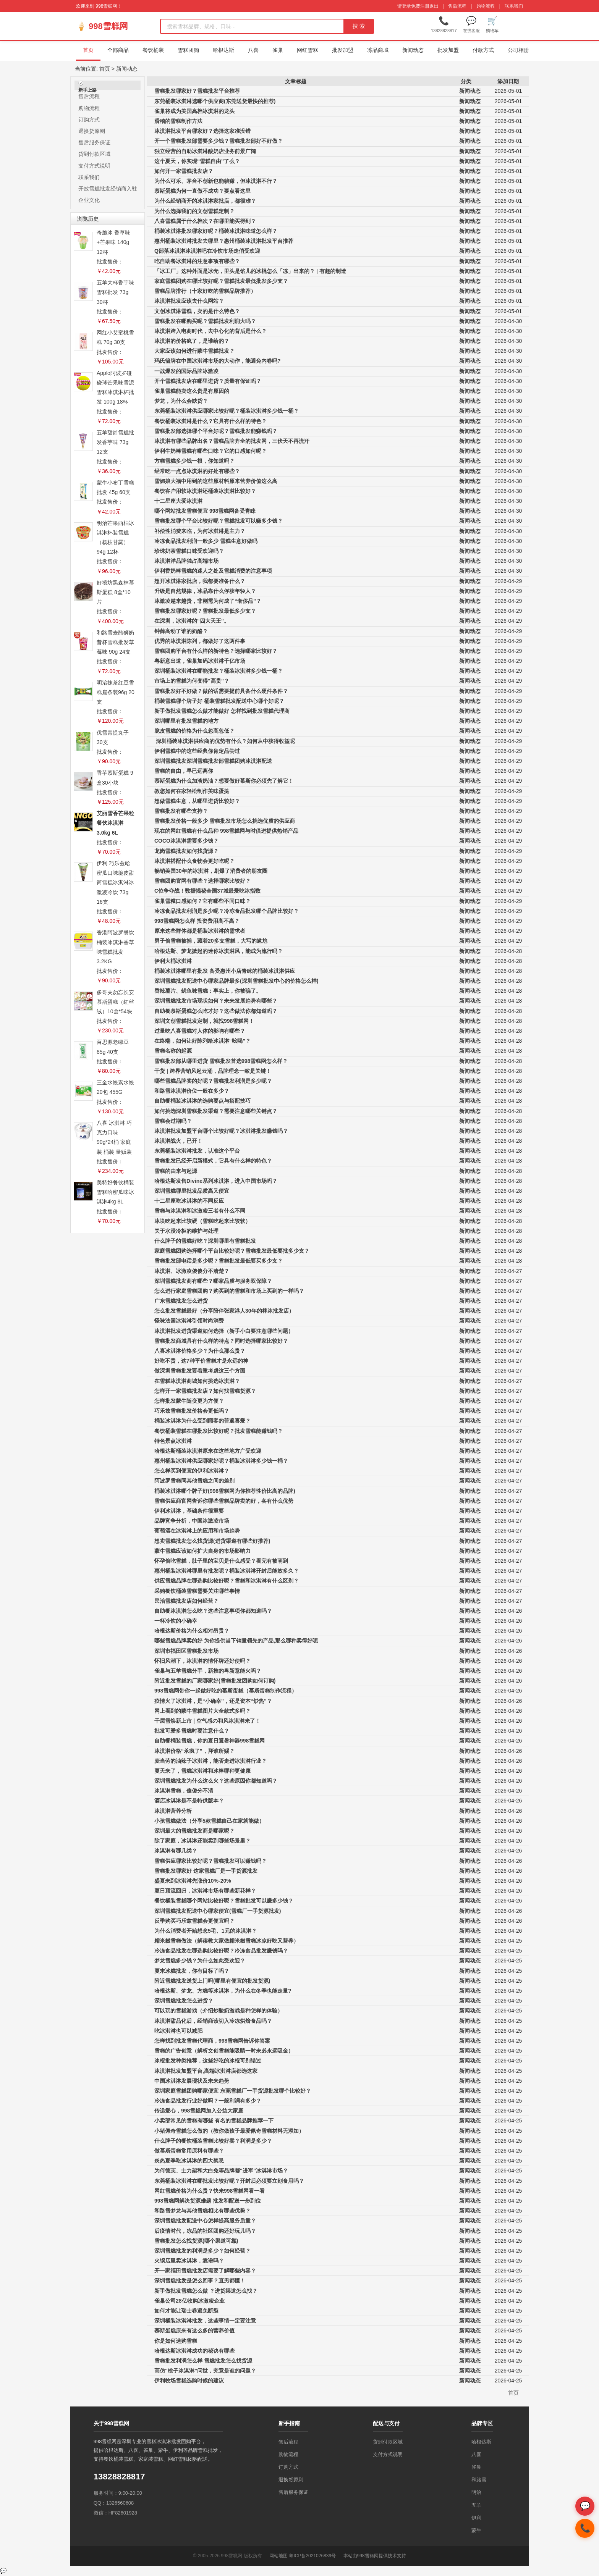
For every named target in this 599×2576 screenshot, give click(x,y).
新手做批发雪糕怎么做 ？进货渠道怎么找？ (205, 2291)
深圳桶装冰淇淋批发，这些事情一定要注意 (205, 2321)
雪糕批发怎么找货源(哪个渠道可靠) (196, 2241)
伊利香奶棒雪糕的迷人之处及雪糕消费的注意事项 (213, 571)
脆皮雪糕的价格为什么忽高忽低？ (194, 731)
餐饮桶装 (153, 50)
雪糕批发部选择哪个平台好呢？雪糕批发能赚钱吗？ (215, 431)
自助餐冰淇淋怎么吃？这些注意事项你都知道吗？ (213, 1611)
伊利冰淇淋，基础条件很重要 (189, 1511)
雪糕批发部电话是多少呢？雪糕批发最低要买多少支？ (218, 1261)
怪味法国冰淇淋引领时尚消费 (189, 1321)
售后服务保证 (94, 142)
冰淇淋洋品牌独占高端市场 (186, 561)
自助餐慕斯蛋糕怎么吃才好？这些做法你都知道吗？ (215, 1011)
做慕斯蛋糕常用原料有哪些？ (189, 2151)
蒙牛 (476, 2530)
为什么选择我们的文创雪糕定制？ (194, 211)
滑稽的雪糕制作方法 (178, 121)
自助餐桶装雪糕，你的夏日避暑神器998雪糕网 (209, 1741)
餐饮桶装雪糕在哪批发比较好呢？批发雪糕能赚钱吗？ (218, 1431)
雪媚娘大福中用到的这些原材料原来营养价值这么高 (215, 481)
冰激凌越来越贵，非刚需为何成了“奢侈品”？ (207, 601)
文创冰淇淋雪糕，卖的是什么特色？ (197, 311)
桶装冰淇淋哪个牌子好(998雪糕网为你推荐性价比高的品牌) (224, 1491)
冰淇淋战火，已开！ (178, 1141)
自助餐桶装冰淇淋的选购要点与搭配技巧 (202, 1101)
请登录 (404, 6)
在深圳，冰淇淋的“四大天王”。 (191, 621)
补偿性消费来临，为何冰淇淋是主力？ (199, 531)
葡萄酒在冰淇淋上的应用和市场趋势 (197, 1531)
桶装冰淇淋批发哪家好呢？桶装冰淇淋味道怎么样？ (215, 231)
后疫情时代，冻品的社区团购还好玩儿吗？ (205, 2231)
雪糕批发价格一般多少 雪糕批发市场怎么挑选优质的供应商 (224, 821)
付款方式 (483, 50)
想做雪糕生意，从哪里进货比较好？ (197, 801)
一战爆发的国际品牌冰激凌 (186, 371)
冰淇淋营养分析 (173, 1811)
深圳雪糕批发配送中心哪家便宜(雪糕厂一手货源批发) (217, 1911)
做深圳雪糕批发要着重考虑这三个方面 (199, 1371)
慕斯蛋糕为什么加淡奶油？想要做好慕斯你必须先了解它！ (223, 781)
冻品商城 (378, 50)
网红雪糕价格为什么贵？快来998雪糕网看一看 (209, 2191)
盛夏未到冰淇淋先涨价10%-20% (192, 1881)
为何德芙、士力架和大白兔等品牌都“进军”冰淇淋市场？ (221, 2170)
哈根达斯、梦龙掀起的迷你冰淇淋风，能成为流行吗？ (218, 951)
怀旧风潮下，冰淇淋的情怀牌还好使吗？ (202, 1661)
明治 (476, 2492)
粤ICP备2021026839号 (312, 2555)
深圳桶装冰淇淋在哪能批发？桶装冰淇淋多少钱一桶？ (218, 671)
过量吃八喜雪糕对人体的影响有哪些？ (199, 1031)
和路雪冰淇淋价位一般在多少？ (191, 1091)
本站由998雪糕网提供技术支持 (374, 2555)
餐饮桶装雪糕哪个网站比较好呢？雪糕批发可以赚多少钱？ (223, 1901)
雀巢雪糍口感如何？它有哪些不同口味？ (202, 901)
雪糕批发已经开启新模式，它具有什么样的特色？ (213, 1161)
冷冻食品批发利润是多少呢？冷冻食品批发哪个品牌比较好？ (226, 911)
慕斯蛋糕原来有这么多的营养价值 (194, 2330)
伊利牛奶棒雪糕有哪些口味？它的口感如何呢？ (210, 451)
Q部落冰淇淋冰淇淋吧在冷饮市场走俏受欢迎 (207, 251)
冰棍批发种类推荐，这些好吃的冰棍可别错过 (207, 2061)
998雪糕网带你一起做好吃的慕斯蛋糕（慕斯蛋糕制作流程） (225, 1691)
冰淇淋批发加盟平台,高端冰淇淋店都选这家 (205, 2071)
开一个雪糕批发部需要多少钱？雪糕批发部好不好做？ (218, 141)
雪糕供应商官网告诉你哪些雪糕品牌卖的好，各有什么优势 (223, 1501)
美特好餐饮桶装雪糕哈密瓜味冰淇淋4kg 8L (115, 1192)
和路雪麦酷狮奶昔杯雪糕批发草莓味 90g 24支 (115, 642)
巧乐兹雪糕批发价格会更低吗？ (191, 1411)
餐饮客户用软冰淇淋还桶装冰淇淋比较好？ (205, 491)
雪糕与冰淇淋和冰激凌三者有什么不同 (199, 1211)
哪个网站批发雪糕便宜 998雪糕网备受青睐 (205, 511)
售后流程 (457, 6)
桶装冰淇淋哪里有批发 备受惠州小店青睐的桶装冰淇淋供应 (224, 971)
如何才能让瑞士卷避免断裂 (186, 2311)
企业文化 (89, 200)
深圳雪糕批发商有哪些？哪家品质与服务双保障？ (213, 1281)
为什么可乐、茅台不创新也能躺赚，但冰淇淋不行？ (215, 181)
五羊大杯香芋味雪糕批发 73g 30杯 (115, 292)
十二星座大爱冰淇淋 (178, 501)
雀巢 (277, 50)
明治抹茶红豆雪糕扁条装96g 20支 (115, 692)
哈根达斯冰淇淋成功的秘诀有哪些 (194, 2351)
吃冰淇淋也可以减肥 (178, 2031)
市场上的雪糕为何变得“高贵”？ (191, 681)
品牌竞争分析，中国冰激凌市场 (191, 1521)
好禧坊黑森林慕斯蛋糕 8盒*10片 (115, 592)
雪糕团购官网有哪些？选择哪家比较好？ (202, 881)
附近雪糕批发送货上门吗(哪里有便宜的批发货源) (212, 1981)
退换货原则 (91, 131)
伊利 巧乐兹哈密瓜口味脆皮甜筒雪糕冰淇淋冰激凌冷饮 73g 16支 (115, 882)
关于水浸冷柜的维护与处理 (186, 1231)
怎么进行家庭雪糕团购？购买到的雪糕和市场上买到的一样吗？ (229, 1291)
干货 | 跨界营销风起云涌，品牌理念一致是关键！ (212, 1071)
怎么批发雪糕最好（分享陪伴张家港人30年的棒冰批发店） (224, 1311)
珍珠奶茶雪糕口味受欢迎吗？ (189, 551)
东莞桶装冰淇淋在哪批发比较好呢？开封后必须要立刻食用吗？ (229, 2181)
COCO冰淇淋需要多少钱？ (186, 841)
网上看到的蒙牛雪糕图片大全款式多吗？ (202, 1711)
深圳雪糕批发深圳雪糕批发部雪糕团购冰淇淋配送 (213, 761)
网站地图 (278, 2555)
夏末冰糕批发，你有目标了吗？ (191, 1971)
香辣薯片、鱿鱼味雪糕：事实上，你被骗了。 (207, 991)
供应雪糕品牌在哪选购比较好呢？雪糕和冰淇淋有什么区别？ (226, 1581)
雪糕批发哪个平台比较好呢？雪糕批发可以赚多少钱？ (218, 521)
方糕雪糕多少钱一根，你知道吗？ (194, 461)
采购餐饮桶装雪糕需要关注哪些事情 (197, 1591)
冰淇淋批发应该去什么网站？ (189, 301)
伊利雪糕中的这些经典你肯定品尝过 (197, 751)
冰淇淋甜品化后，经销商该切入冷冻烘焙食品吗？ (213, 2021)
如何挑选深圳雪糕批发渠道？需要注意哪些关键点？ (215, 1111)
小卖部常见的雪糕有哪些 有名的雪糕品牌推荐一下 (214, 2120)
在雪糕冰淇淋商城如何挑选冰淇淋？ (197, 1381)
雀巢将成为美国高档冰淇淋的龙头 (194, 111)
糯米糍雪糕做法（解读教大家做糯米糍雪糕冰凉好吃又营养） (226, 1941)
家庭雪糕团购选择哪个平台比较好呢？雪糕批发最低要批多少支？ (231, 1251)
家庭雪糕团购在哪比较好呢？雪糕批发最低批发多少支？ (221, 281)
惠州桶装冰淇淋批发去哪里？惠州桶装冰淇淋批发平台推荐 (223, 241)
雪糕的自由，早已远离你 (183, 771)
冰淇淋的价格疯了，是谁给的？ (191, 341)
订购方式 (89, 119)
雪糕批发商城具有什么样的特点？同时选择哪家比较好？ (221, 1341)
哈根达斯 (223, 50)
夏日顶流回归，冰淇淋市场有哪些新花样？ (205, 1891)
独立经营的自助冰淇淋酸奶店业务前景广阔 (205, 151)
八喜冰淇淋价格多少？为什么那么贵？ (199, 1351)
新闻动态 (413, 50)
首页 (88, 50)
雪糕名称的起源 (173, 1051)
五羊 (476, 2505)
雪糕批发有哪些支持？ (181, 811)
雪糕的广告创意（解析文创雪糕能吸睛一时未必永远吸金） (223, 2051)
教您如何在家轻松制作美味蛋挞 (191, 791)
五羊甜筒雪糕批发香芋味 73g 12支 (115, 442)
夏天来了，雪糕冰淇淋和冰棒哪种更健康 (202, 1771)
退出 (434, 6)
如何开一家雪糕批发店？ (183, 171)
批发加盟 (342, 50)
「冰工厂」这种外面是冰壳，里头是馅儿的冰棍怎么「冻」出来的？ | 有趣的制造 (250, 271)
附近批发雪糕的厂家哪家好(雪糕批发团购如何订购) (214, 1681)
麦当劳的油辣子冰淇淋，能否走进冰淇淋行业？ (210, 1761)
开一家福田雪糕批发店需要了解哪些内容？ (205, 2271)
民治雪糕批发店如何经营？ (186, 1601)
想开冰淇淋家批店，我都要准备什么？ (199, 581)
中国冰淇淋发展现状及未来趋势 (191, 2081)
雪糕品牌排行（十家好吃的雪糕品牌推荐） (205, 291)
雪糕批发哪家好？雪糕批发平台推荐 (197, 91)
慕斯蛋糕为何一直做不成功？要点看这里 (202, 191)
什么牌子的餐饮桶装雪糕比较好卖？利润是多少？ (213, 2141)
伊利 (476, 2518)
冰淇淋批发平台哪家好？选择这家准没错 (202, 131)
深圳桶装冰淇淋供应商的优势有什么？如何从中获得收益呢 (225, 741)
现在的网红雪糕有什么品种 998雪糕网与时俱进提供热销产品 (226, 831)
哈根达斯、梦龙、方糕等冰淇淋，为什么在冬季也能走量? (222, 1991)
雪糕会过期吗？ (173, 1121)
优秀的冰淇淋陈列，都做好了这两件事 (199, 641)
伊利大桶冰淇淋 (173, 961)
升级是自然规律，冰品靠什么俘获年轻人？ (205, 591)
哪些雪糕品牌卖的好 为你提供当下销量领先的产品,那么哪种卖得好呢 (236, 1641)
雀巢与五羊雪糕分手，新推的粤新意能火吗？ (207, 1671)
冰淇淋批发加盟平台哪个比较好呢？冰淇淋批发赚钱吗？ (221, 1131)
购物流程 (485, 6)
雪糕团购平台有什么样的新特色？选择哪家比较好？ (215, 651)
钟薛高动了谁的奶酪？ (181, 631)
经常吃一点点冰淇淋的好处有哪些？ (197, 471)
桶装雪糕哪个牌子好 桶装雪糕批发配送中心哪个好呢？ (219, 701)
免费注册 (420, 6)
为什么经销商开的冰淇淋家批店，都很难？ (205, 201)
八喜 (253, 50)
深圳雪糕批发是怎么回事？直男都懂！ (199, 2280)
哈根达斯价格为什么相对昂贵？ (191, 1631)
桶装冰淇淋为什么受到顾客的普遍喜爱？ (202, 1421)
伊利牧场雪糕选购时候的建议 (189, 2380)
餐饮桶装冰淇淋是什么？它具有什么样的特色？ (210, 421)
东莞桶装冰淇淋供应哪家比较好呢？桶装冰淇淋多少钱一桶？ (226, 411)
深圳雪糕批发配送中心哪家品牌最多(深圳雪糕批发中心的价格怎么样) (236, 981)
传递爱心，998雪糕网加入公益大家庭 (198, 2111)
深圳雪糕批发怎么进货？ (183, 2001)
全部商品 (118, 50)
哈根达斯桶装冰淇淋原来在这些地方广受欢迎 (207, 1451)
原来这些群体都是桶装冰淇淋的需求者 (199, 931)
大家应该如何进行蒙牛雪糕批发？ (194, 351)
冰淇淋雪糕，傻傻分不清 (183, 1791)
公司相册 (518, 50)
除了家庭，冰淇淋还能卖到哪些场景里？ (202, 1841)
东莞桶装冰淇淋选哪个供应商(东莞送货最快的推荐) (214, 101)
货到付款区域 (94, 154)
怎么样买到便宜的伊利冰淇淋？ (191, 1471)
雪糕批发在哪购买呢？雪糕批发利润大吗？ (205, 321)
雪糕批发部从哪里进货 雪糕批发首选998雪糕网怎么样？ (221, 1061)
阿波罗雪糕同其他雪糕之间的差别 (194, 1481)
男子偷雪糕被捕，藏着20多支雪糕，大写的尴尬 (210, 941)
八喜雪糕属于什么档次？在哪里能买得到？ (205, 221)
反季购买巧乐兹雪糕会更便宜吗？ (194, 1921)
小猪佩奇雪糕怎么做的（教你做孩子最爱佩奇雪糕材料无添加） (229, 2131)
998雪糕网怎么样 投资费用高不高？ (197, 921)
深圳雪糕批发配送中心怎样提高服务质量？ (205, 2220)
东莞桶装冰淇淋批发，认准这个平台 (197, 1151)
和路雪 (478, 2479)
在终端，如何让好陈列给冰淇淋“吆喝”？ (202, 1041)
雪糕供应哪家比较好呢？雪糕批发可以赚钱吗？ (210, 1861)
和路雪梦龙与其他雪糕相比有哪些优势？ (202, 2211)
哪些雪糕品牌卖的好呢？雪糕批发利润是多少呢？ (213, 1081)
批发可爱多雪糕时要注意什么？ (191, 1731)
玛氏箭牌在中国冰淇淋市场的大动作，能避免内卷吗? (217, 361)
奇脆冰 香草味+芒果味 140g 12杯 (113, 242)
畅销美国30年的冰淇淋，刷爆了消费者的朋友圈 (210, 871)
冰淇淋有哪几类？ (175, 1851)
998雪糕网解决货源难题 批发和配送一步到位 (207, 2201)
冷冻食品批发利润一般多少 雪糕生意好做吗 (205, 541)
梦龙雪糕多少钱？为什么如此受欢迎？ (199, 1960)
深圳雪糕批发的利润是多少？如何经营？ (202, 2251)
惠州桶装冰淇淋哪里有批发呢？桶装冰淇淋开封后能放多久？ (226, 1571)
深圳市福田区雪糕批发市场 (186, 1651)
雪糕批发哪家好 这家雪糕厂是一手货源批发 (205, 1871)
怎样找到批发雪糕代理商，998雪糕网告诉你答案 (212, 2041)
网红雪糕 (307, 50)
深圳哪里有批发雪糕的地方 (186, 721)
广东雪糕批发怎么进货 (181, 1301)
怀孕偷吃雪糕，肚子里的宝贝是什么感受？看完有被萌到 (221, 1561)
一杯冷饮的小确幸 (175, 1621)
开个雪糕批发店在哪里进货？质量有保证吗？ (207, 381)
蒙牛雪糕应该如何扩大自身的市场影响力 (202, 1551)
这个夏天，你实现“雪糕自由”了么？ (197, 161)
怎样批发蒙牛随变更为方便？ (189, 1401)
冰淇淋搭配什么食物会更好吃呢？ (194, 861)
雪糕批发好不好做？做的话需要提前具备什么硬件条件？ (221, 691)
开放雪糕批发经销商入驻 (107, 189)
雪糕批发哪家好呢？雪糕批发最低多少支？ (205, 611)
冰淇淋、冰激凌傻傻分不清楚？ (191, 1271)
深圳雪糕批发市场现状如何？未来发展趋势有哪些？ (215, 1001)
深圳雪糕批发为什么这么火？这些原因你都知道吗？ (215, 1781)
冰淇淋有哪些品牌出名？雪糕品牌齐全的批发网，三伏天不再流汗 (231, 441)
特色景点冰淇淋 (173, 1441)
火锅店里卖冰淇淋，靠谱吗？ (189, 2261)
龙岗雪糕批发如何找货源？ (186, 851)
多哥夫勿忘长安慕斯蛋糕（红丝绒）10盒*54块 (115, 1001)
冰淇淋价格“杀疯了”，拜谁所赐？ (194, 1751)
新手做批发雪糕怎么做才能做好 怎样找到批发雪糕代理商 (222, 711)
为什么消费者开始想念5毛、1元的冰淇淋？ (205, 1931)
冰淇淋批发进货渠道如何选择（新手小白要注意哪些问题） (223, 1331)
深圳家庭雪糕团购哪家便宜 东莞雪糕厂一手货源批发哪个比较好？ (232, 2091)
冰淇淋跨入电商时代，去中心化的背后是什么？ (210, 331)
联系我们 (514, 6)
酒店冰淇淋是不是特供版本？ (189, 1801)
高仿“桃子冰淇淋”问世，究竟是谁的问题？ (205, 2371)
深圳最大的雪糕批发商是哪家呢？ (194, 1831)
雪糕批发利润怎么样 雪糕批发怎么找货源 (203, 2361)
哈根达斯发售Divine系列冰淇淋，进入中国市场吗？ (215, 1181)
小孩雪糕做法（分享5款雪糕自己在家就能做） (209, 1821)
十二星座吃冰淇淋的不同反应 (189, 1201)
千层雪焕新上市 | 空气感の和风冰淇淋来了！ (207, 1721)
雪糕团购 (188, 50)
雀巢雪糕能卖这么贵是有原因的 (191, 391)
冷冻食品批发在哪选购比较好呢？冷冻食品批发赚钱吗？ (221, 1951)
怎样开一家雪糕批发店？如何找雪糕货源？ (205, 1391)
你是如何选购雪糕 (175, 2341)
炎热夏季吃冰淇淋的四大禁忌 (189, 2161)
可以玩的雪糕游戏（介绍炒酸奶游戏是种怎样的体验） (218, 2011)
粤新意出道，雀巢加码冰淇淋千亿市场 (199, 661)
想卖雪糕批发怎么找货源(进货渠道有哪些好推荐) (212, 1541)
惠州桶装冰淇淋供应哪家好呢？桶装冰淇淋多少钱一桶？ (221, 1461)
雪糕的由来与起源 (175, 1171)
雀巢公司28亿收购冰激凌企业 (189, 2301)
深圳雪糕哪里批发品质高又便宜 (191, 1191)
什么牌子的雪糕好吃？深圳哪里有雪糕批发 (205, 1241)
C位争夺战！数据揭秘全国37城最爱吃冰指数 (207, 891)
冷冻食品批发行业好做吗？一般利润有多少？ (207, 2101)
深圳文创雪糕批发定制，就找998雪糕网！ (204, 1021)
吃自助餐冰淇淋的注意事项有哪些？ (197, 261)
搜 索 (359, 26)
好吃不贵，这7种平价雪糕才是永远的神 (201, 1361)
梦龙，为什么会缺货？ (181, 401)
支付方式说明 (94, 166)
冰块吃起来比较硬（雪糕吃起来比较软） (202, 1221)
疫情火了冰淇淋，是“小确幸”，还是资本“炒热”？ (213, 1701)
